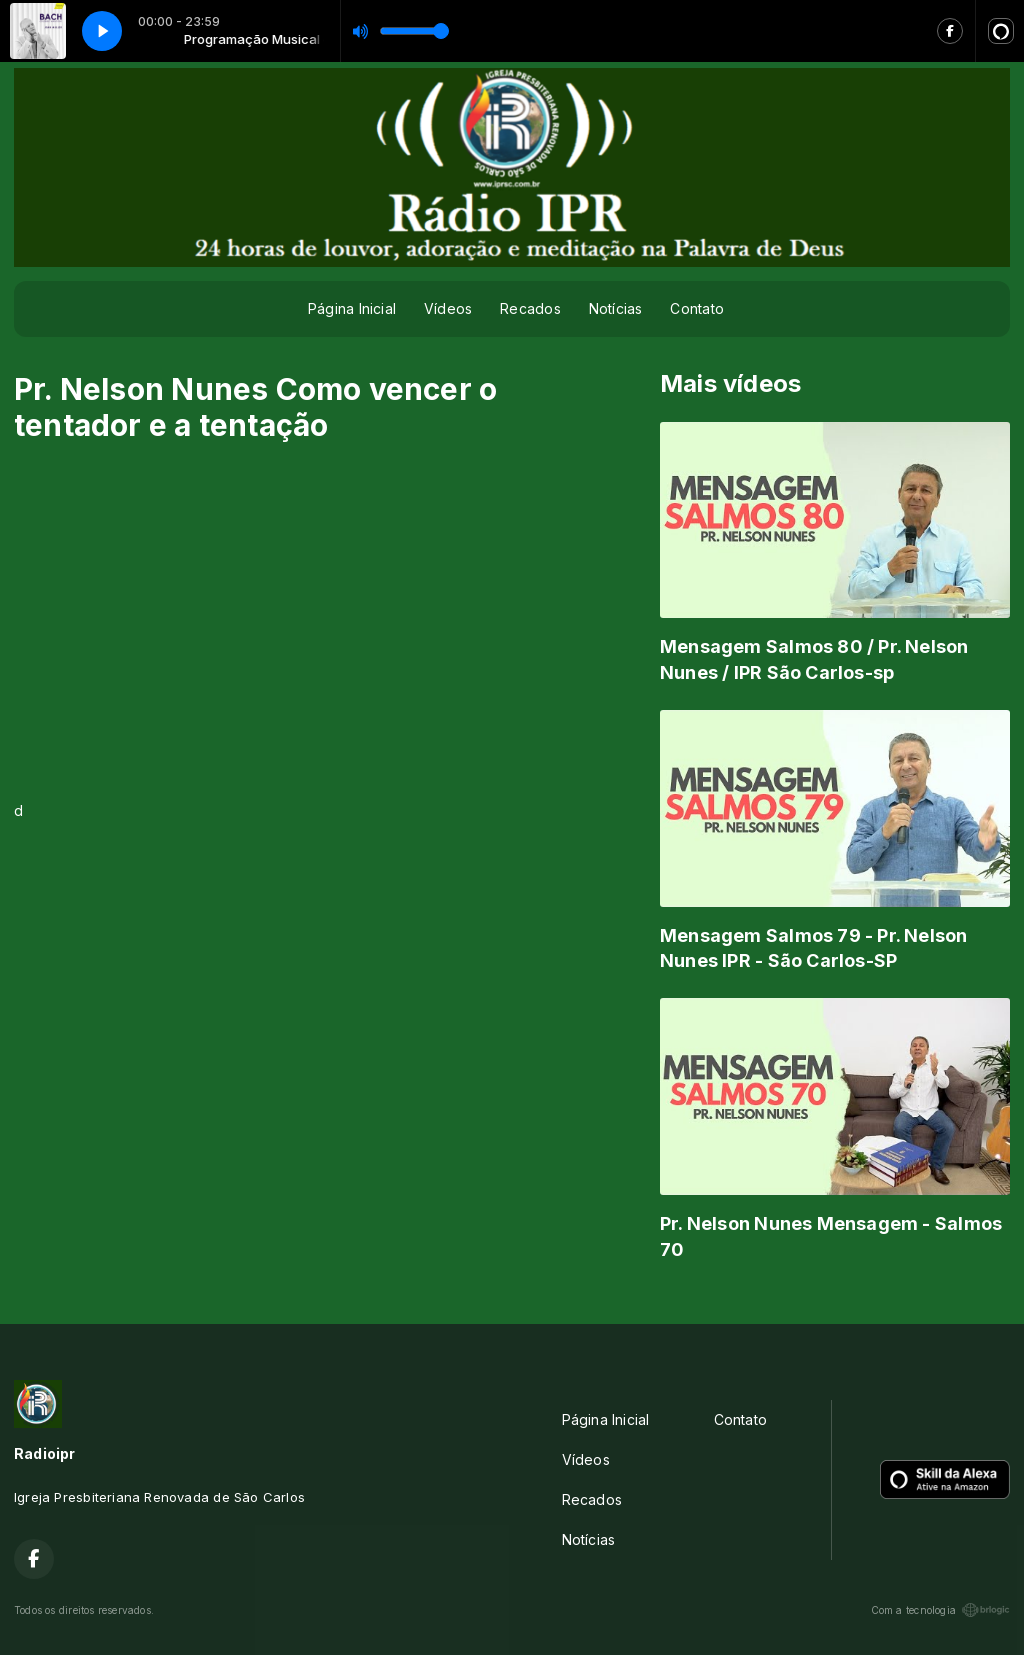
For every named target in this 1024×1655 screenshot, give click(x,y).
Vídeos (448, 308)
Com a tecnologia (940, 1610)
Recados (530, 308)
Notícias (616, 308)
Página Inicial (352, 308)
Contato (696, 308)
